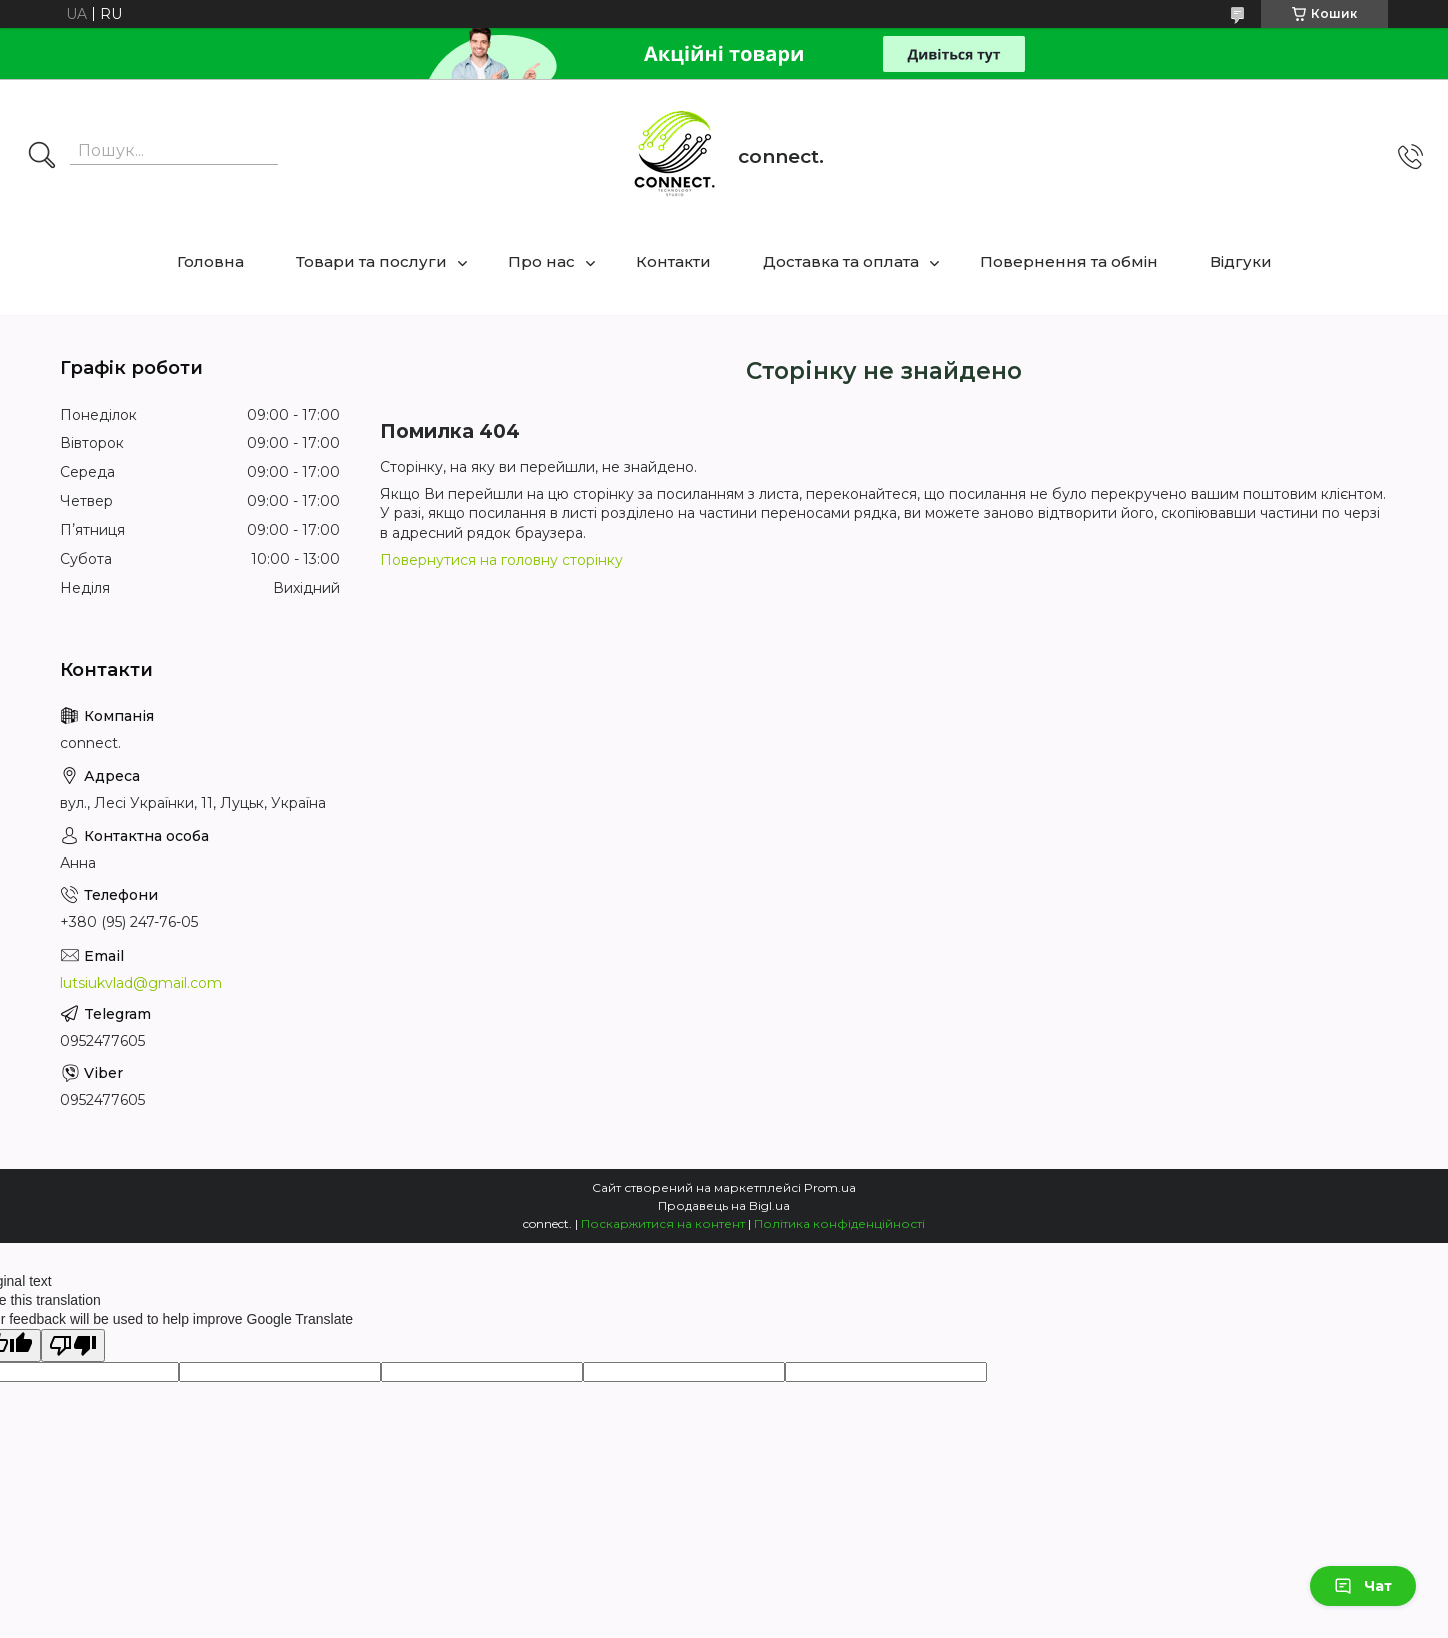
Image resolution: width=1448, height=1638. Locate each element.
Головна (210, 261)
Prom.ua (830, 1187)
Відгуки (1241, 261)
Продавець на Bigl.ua (724, 1205)
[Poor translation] (73, 1345)
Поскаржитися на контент (663, 1223)
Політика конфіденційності (839, 1223)
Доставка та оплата (841, 261)
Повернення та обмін (1069, 261)
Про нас (541, 261)
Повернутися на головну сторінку (501, 560)
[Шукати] (42, 157)
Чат (1363, 1586)
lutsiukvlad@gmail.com (141, 983)
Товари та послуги (371, 261)
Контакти (673, 261)
